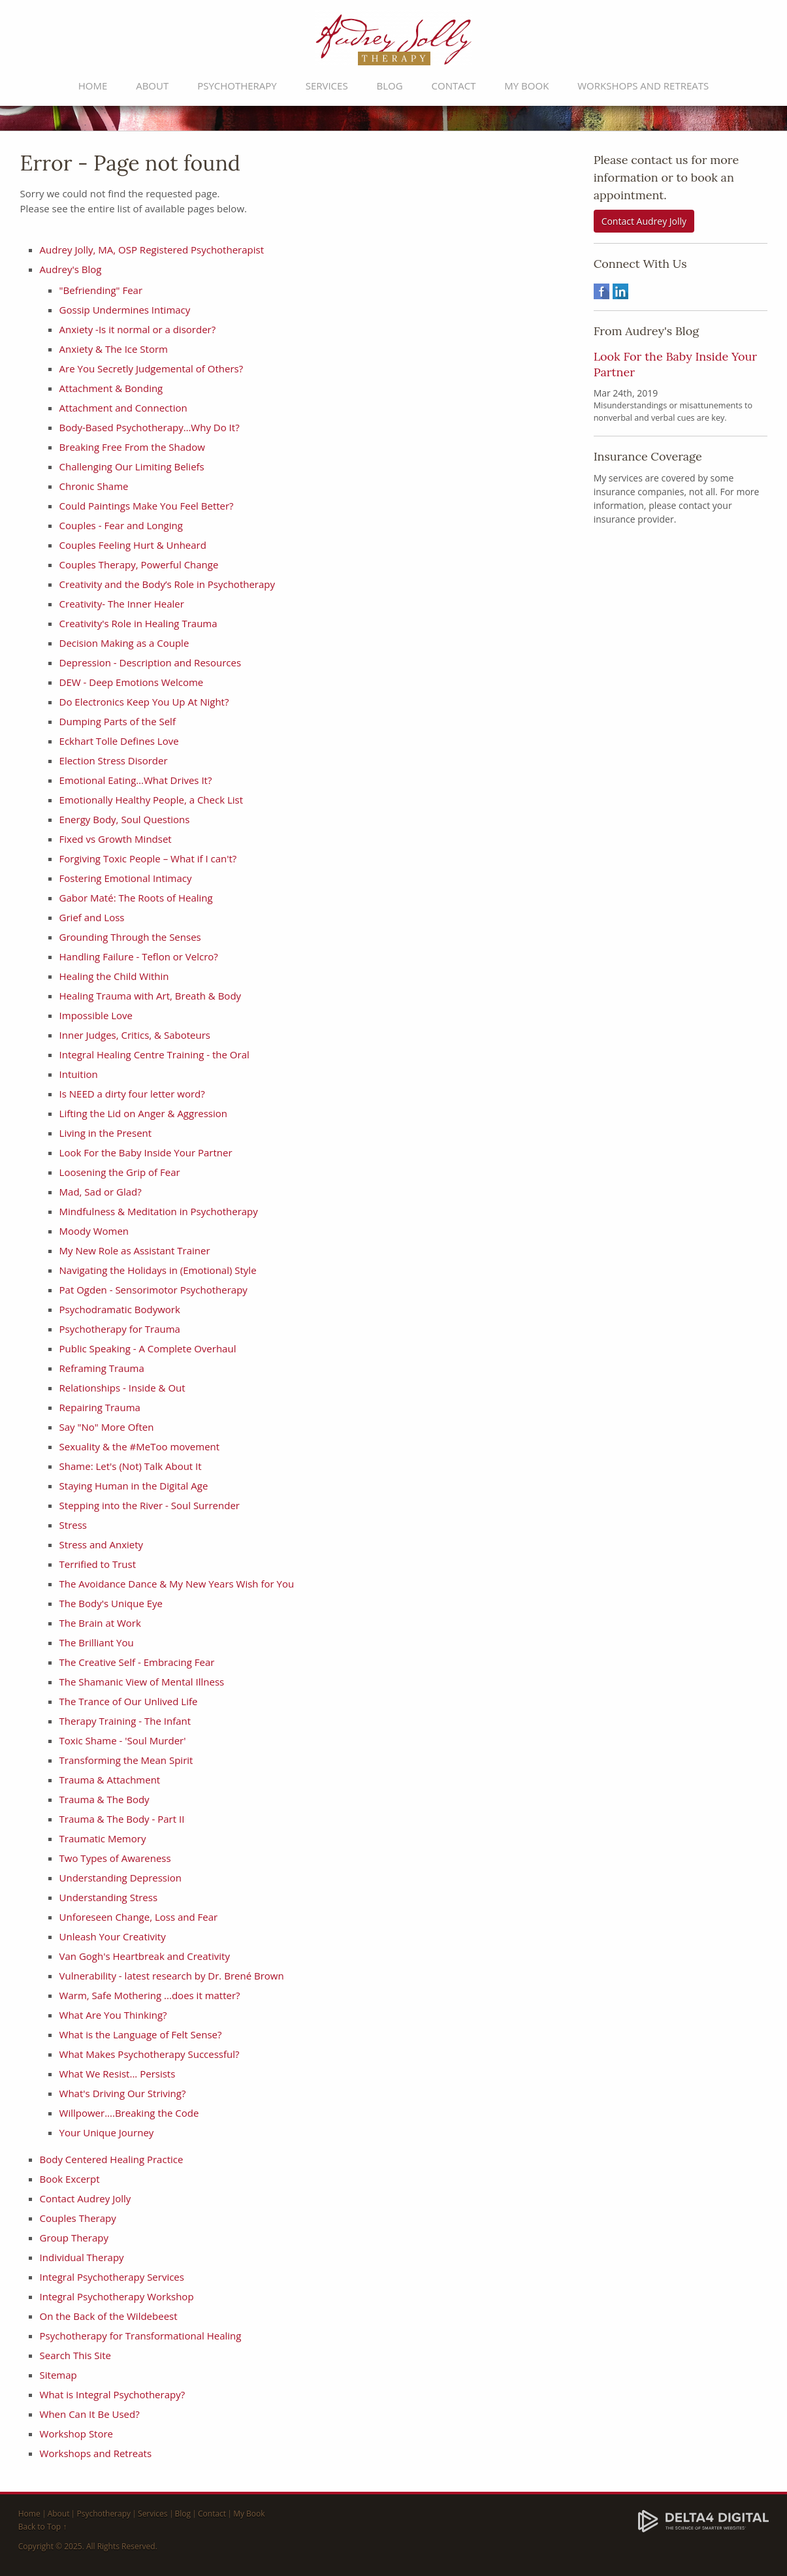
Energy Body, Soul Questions (124, 819)
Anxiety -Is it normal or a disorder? (137, 329)
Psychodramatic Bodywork (119, 1309)
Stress (73, 1524)
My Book (526, 85)
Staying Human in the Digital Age (133, 1485)
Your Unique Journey (106, 2132)
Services (327, 85)
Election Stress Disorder (113, 760)
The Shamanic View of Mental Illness (142, 1681)
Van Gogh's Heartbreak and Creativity (144, 1956)
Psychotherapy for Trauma (119, 1328)
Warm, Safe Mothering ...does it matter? (149, 1995)
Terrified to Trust (97, 1564)
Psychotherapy (237, 85)
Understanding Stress (108, 1897)
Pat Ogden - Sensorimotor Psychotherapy (153, 1289)
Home (93, 85)
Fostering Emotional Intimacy (125, 878)
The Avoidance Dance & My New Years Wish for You (177, 1583)
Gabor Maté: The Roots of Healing (136, 897)
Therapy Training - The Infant (125, 1720)
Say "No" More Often (106, 1426)
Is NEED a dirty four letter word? (132, 1093)
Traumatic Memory (102, 1838)
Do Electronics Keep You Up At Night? (144, 701)
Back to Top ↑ (42, 2526)
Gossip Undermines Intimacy (125, 309)
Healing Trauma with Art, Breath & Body (150, 995)
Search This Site (75, 2355)
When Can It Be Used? (90, 2414)
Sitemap (58, 2374)
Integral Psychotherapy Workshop (117, 2296)
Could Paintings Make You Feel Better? (146, 505)
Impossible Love (96, 1015)
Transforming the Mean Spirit (126, 1760)
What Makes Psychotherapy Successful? (149, 2054)
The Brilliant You (96, 1642)
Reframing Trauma (101, 1368)
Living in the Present (105, 1132)
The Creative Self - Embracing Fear (137, 1662)
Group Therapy (74, 2237)
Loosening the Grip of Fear (119, 1172)
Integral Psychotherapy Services (112, 2276)
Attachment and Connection (123, 407)
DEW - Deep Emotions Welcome (131, 682)
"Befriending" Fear (101, 290)
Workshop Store (76, 2433)
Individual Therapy (82, 2257)
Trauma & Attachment (110, 1779)
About (152, 85)
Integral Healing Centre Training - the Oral (154, 1054)
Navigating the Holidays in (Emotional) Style (158, 1270)
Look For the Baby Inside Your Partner (146, 1152)
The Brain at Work (100, 1622)
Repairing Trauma (99, 1407)
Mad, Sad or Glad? (100, 1191)
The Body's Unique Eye (111, 1603)
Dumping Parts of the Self (117, 721)
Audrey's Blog (71, 269)
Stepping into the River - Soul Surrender (149, 1505)
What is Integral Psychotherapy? (112, 2394)
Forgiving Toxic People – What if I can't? (148, 858)
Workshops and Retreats (643, 85)
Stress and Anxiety (101, 1544)
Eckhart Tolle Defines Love (119, 740)
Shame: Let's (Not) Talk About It (130, 1466)
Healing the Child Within (114, 976)
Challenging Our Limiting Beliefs (131, 466)
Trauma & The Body (104, 1799)
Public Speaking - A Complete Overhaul (147, 1348)
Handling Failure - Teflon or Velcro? (138, 956)
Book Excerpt (70, 2178)
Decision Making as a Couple (124, 642)
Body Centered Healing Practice (112, 2159)
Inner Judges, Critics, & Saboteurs (134, 1034)
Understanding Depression (120, 1877)
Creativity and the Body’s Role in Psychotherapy (167, 584)
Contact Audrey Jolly (85, 2198)
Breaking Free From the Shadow (132, 446)
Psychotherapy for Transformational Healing (141, 2335)
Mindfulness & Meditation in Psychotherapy (158, 1211)
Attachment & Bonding (111, 388)
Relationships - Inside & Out (122, 1387)
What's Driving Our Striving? (122, 2093)
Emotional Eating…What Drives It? (135, 780)
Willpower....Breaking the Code (129, 2112)
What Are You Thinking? (113, 2014)
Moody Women (94, 1230)
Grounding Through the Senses (130, 936)
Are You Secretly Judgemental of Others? (152, 368)
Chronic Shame (94, 486)
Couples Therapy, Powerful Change (139, 564)
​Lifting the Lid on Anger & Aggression (143, 1113)
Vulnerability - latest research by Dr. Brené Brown (171, 1975)
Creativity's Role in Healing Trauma (138, 623)
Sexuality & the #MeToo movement (139, 1446)
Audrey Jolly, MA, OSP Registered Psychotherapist (152, 249)
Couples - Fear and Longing (121, 525)
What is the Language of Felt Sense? (140, 2034)
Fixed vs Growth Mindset (115, 838)
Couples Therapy (78, 2218)
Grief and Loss (92, 917)
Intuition (78, 1074)
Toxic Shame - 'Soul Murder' (122, 1740)
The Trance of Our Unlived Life (128, 1701)
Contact (454, 85)
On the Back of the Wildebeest (109, 2316)
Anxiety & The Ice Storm (113, 348)
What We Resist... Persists (117, 2073)
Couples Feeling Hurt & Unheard (132, 544)
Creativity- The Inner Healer (121, 603)
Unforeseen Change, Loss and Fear (138, 1916)
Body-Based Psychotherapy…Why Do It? (149, 427)
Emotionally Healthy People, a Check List (151, 799)
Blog (390, 85)
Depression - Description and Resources (150, 662)
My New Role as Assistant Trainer (134, 1250)
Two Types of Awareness (115, 1858)
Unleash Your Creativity (112, 1936)
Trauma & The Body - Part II (122, 1818)
